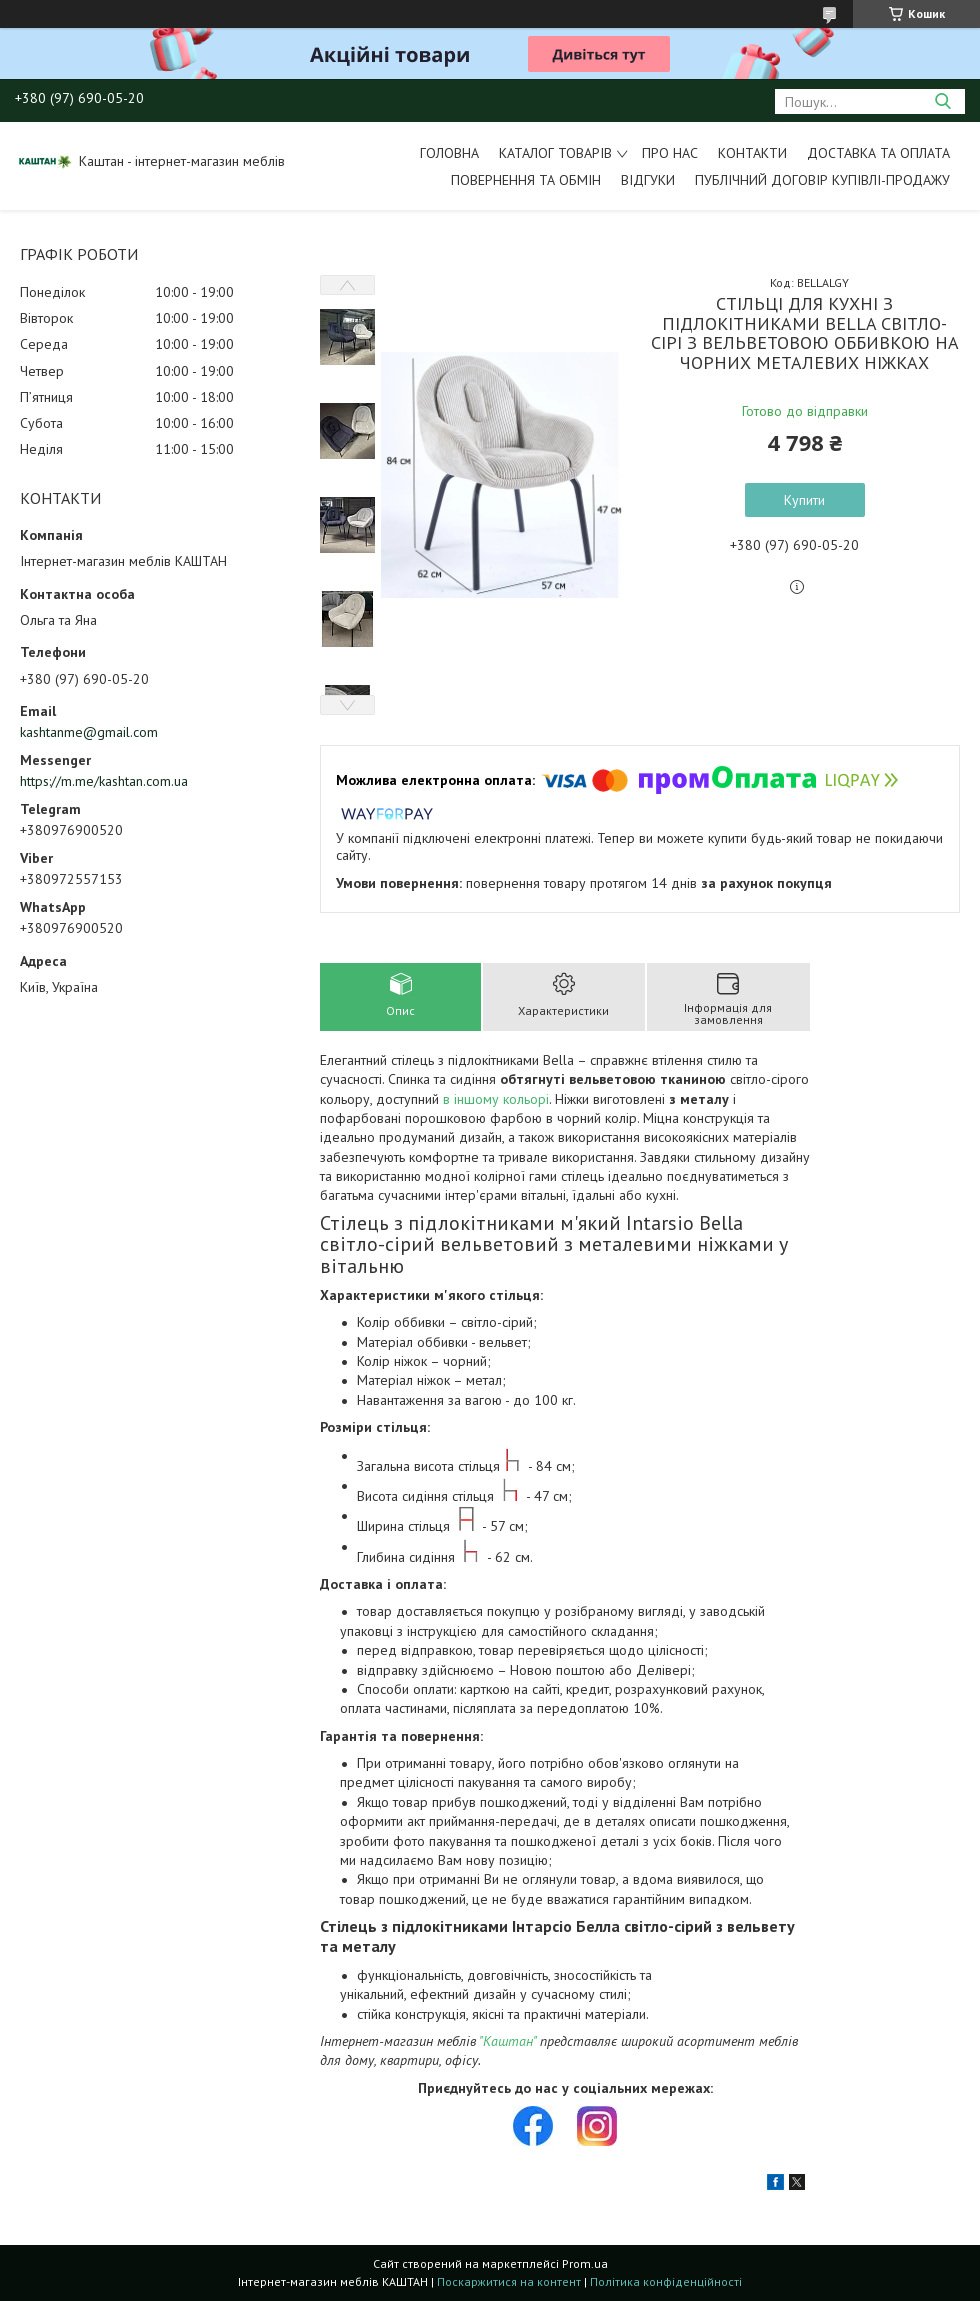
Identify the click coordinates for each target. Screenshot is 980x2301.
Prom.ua (585, 2263)
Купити (804, 500)
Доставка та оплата (878, 153)
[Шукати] (942, 101)
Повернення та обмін (526, 180)
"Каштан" (507, 2041)
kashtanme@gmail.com (89, 732)
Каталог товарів (555, 153)
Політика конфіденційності (666, 2281)
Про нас (670, 153)
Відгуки (648, 180)
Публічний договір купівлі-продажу (822, 180)
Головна (449, 153)
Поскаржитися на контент (509, 2281)
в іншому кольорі (496, 1099)
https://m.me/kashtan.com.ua (104, 781)
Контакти (752, 153)
